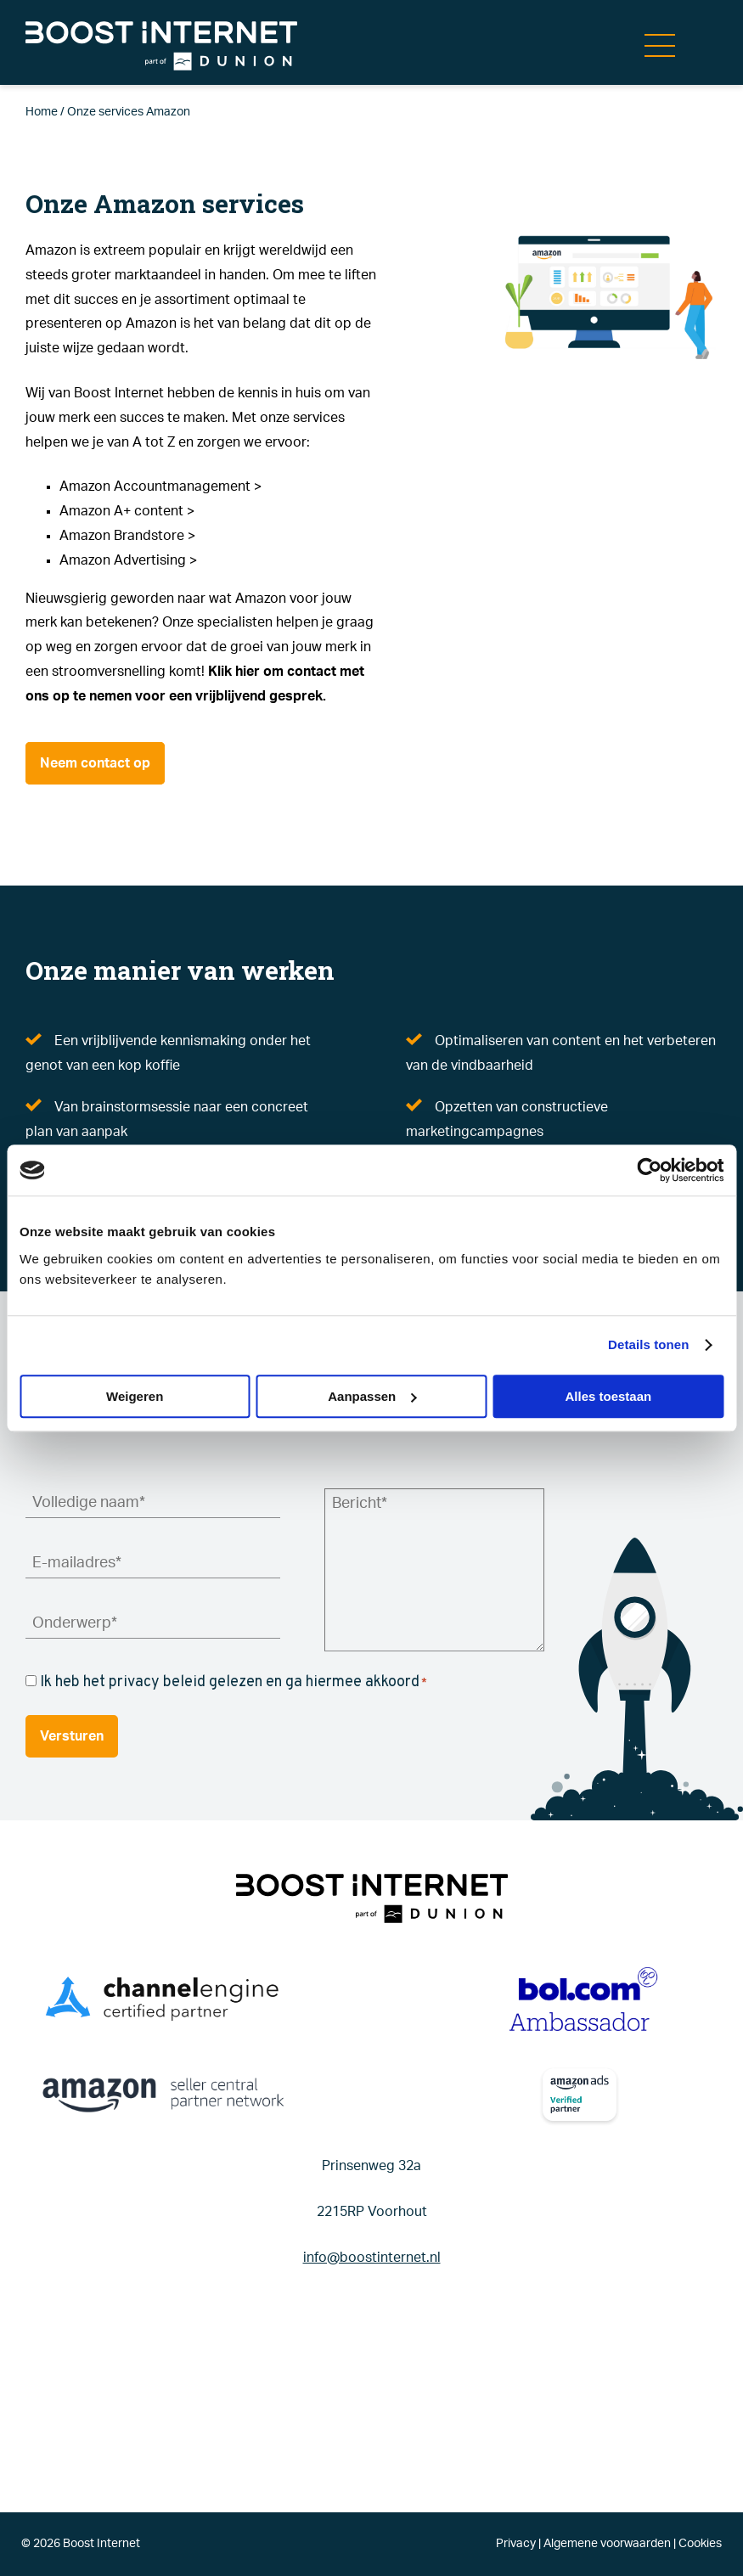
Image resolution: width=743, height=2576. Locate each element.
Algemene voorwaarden (607, 2544)
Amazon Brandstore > (127, 536)
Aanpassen (372, 1396)
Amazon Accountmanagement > (160, 486)
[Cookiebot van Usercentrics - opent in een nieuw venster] (649, 1170)
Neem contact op (95, 763)
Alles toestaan (608, 1396)
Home (41, 112)
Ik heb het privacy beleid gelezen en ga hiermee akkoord (233, 1682)
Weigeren (134, 1396)
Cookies (700, 2544)
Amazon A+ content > (126, 511)
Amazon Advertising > (128, 560)
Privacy (516, 2544)
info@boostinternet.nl (372, 2257)
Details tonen (648, 1344)
